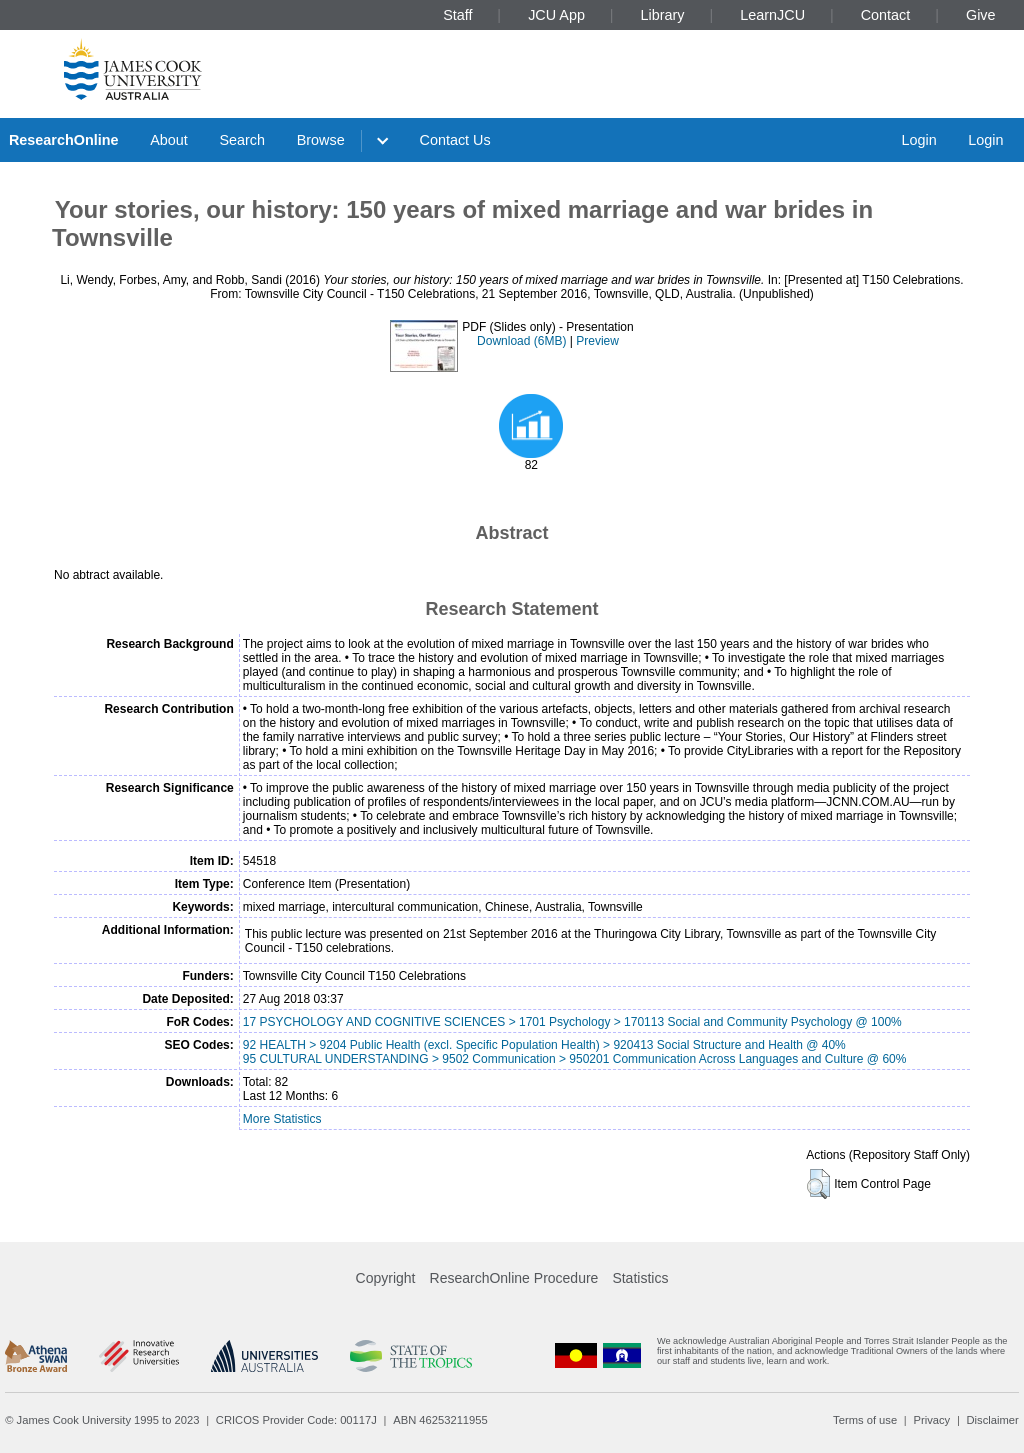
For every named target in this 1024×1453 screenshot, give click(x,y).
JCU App (556, 15)
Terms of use (865, 1420)
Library (663, 15)
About (169, 140)
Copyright (386, 1278)
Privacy (931, 1420)
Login (918, 140)
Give (981, 15)
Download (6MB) (521, 341)
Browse (321, 140)
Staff (457, 15)
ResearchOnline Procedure (514, 1278)
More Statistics (282, 1119)
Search (242, 140)
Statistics (640, 1278)
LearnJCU (772, 15)
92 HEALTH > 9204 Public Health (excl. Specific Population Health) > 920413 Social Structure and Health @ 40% (544, 1045)
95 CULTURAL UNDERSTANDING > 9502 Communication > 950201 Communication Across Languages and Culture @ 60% (575, 1059)
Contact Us (455, 140)
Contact (886, 15)
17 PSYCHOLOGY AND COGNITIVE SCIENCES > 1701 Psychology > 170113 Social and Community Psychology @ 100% (572, 1022)
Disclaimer (993, 1420)
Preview (597, 341)
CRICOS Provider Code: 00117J (296, 1420)
